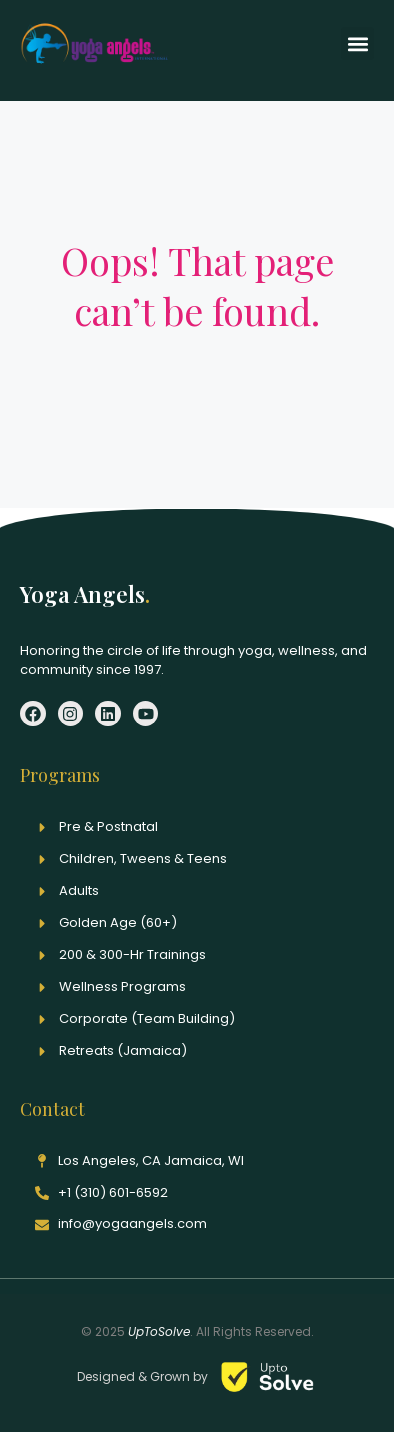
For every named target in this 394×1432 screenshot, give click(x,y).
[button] (357, 43)
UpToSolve (159, 1331)
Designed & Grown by (144, 1376)
